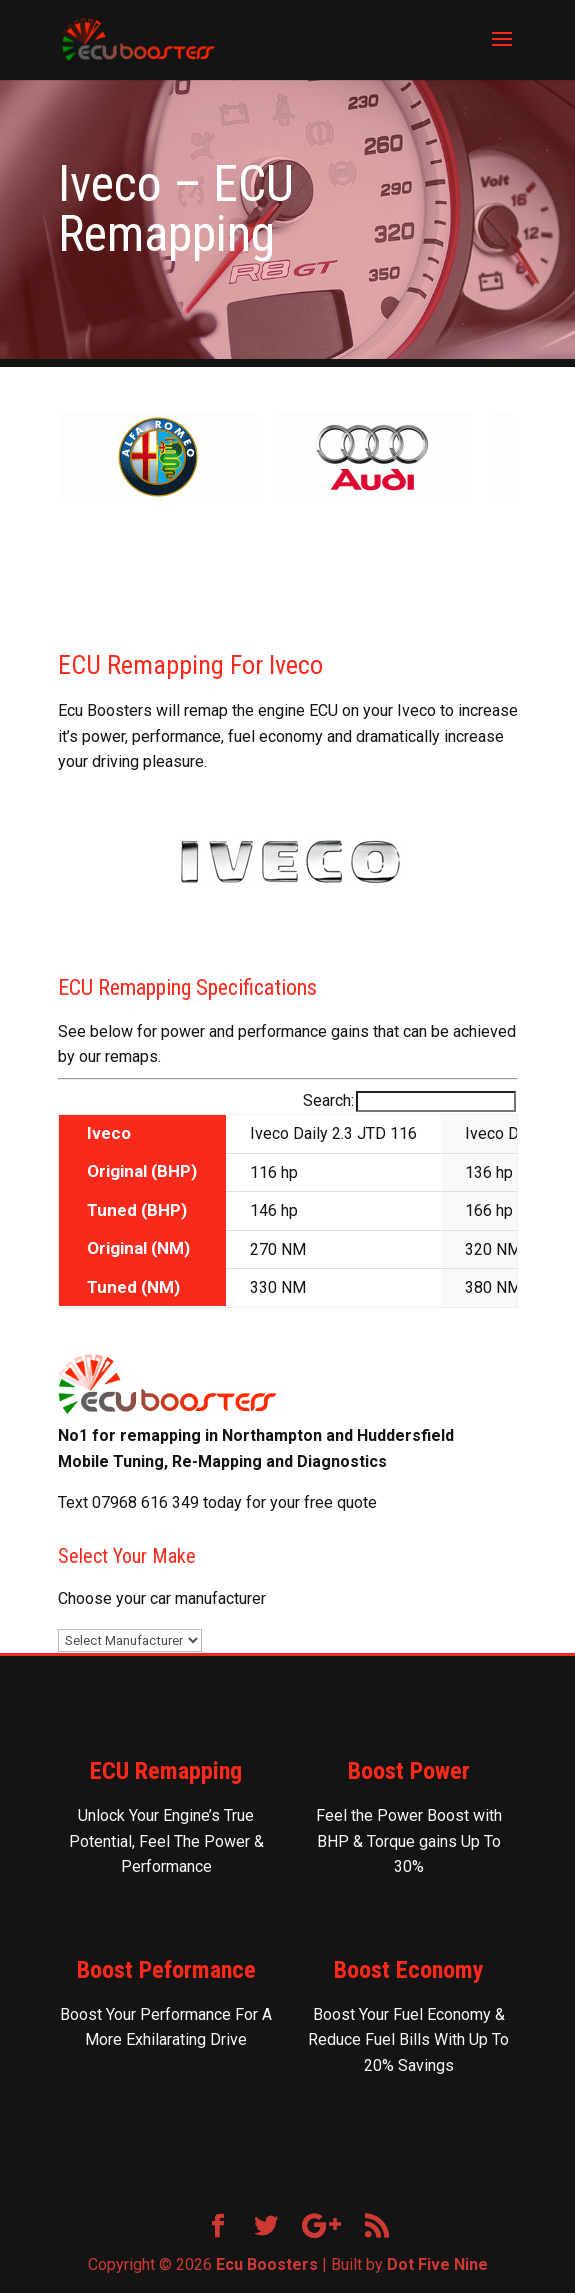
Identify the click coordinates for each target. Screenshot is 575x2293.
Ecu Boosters (267, 2264)
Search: (409, 1100)
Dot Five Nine (437, 2264)
